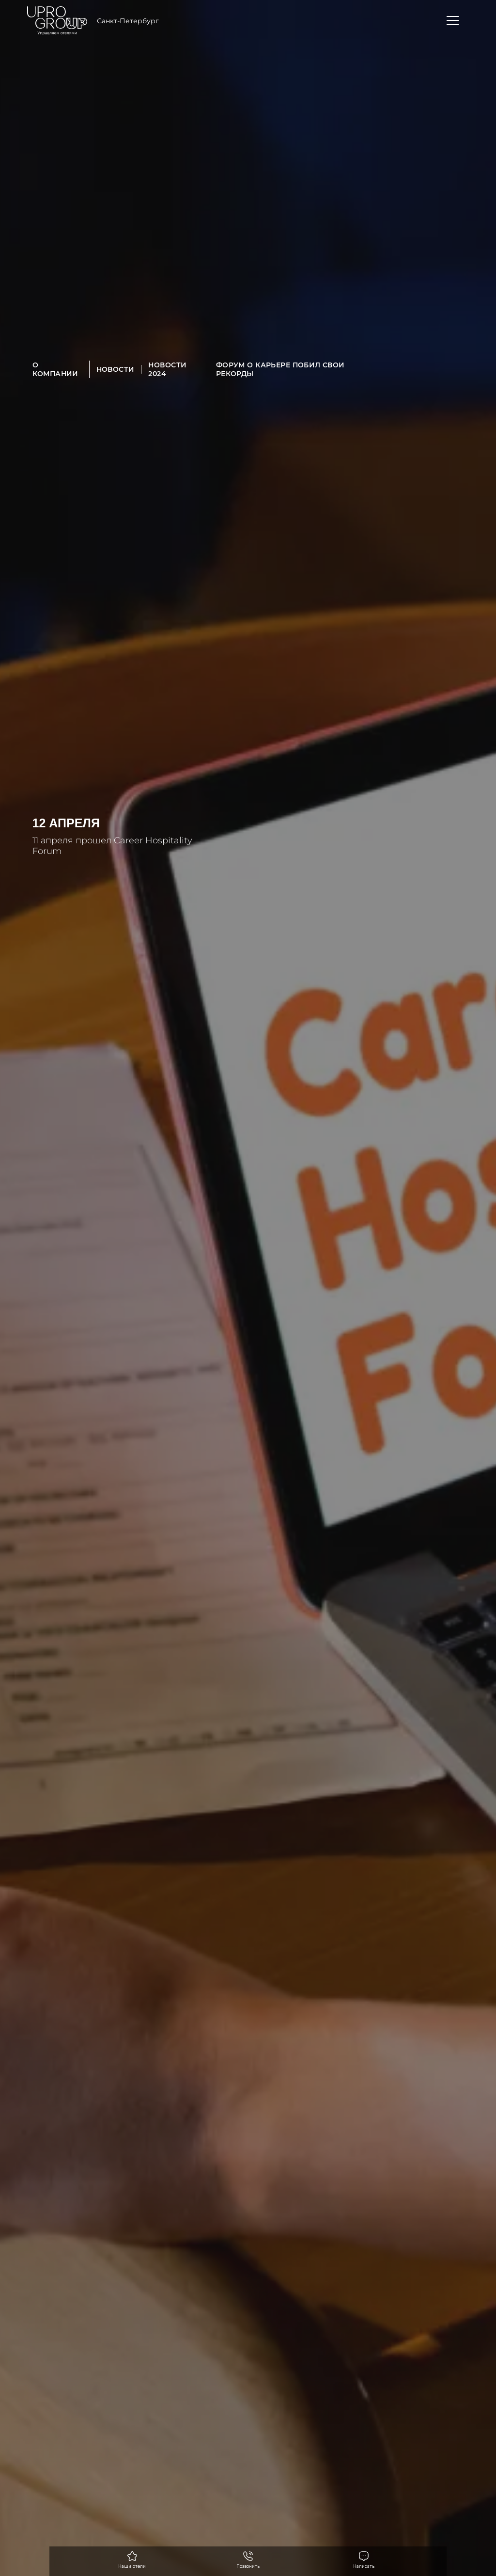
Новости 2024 (167, 369)
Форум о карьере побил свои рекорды (280, 369)
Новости (115, 369)
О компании (55, 369)
